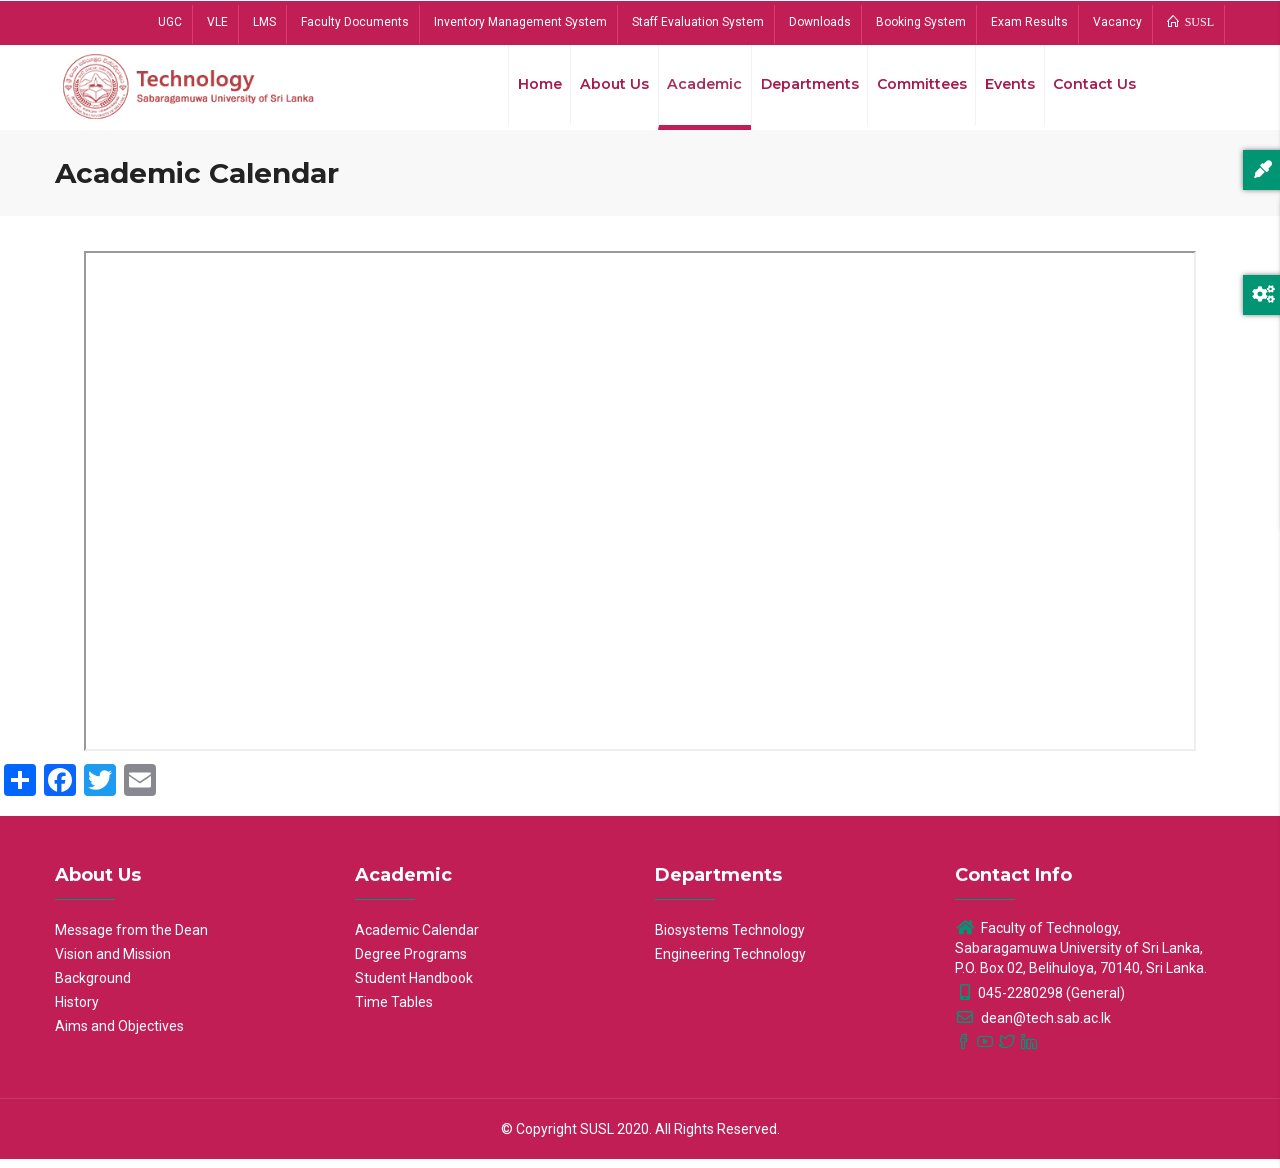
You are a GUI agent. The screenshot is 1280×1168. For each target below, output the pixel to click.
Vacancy (1117, 22)
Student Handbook (414, 987)
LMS (264, 22)
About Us (601, 89)
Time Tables (394, 1011)
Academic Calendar (417, 939)
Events (1006, 89)
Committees (915, 89)
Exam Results (1029, 22)
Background (93, 987)
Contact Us (1093, 89)
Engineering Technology (730, 963)
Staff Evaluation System (698, 22)
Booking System (921, 22)
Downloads (820, 22)
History (77, 1011)
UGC (170, 22)
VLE (217, 22)
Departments (800, 89)
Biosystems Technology (730, 939)
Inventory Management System (520, 22)
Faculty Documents (355, 22)
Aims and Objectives (119, 1035)
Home (524, 89)
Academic (693, 89)
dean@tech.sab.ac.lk (1033, 1027)
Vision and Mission (113, 963)
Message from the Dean (131, 939)
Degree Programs (411, 963)
